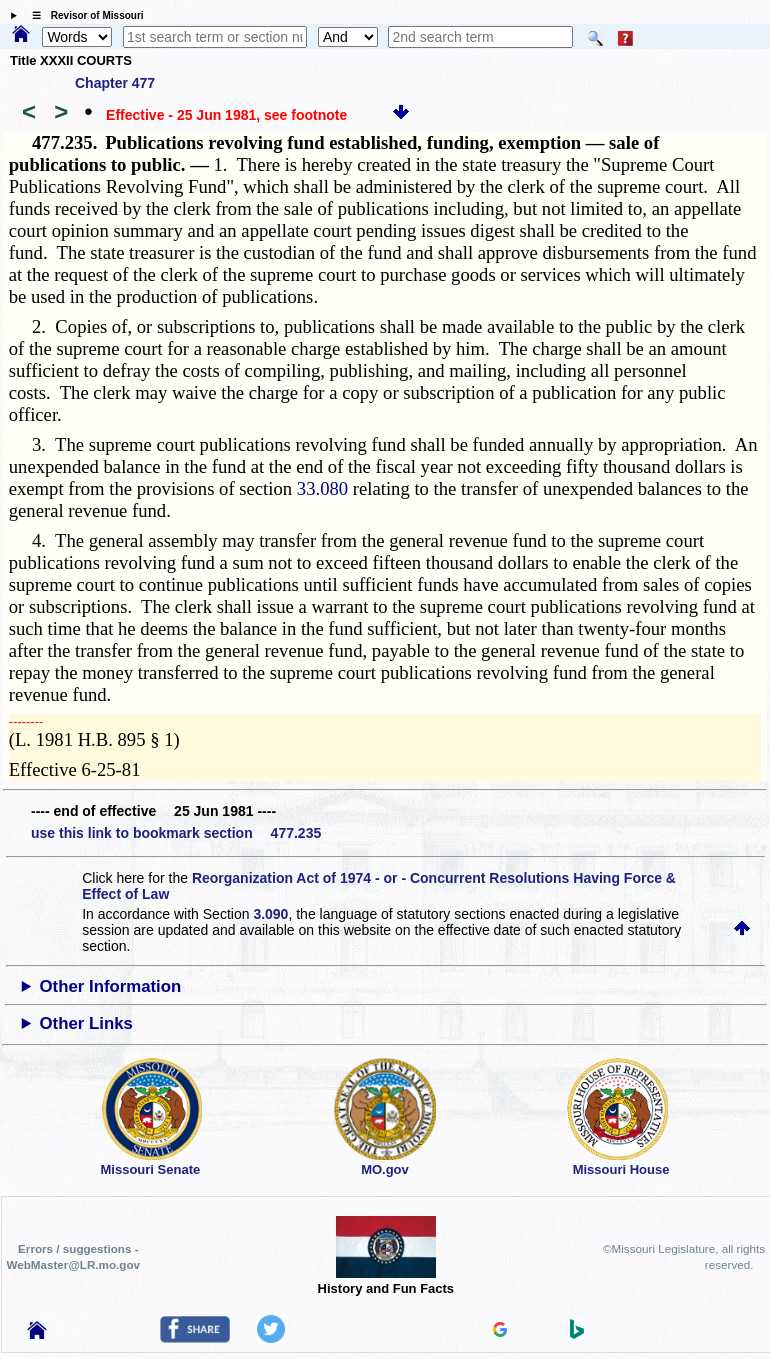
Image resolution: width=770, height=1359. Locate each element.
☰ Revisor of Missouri (83, 15)
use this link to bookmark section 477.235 (176, 833)
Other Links (86, 1023)
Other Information (111, 986)
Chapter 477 (115, 83)
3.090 (270, 914)
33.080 (322, 488)
